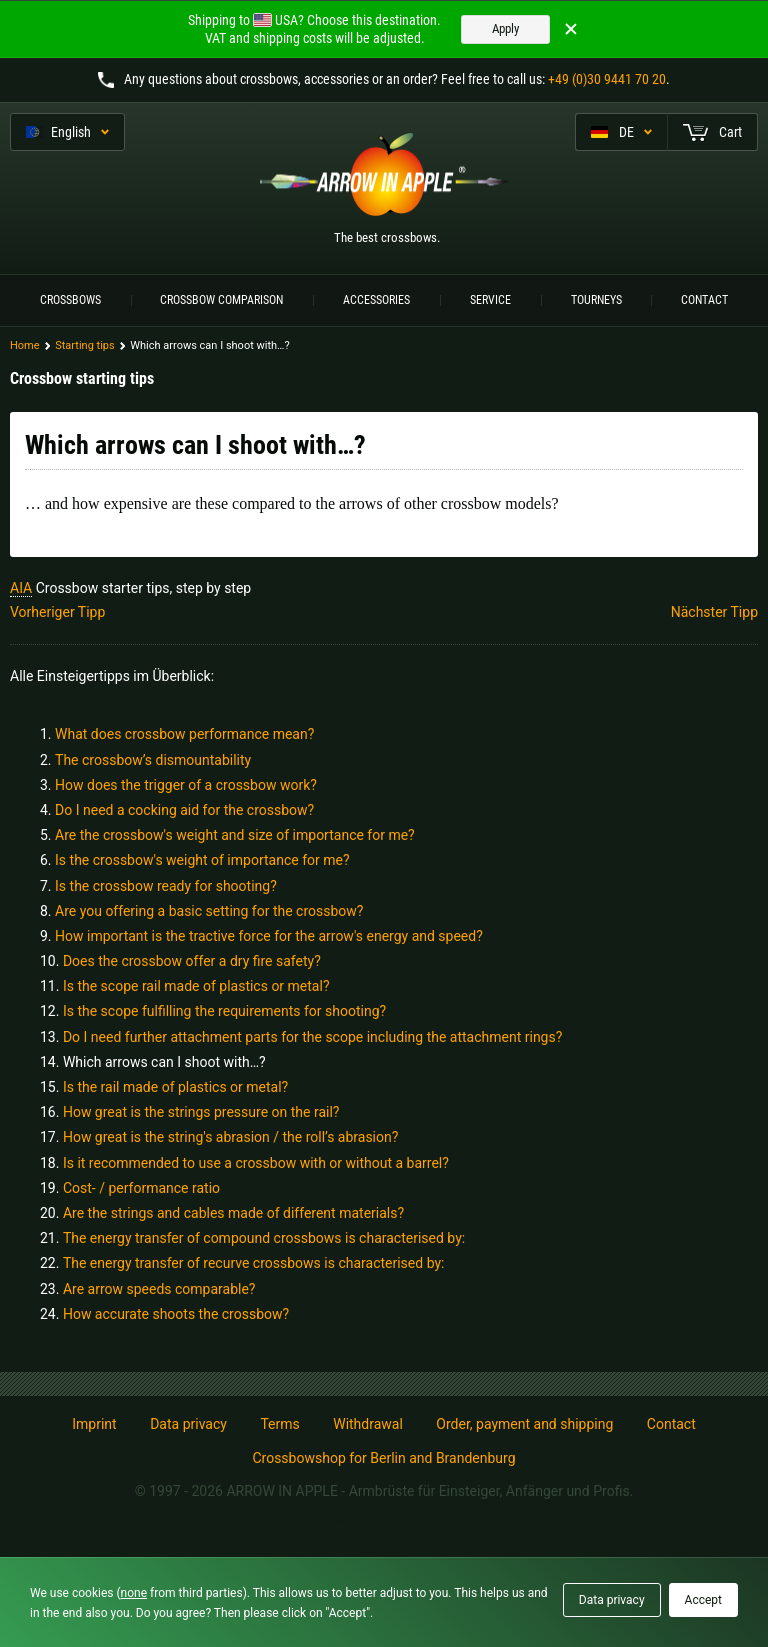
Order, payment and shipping (524, 1424)
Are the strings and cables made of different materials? (233, 1213)
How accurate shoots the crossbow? (176, 1314)
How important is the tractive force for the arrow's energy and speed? (269, 936)
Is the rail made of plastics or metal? (175, 1087)
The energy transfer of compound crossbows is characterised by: (264, 1238)
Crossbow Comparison (221, 300)
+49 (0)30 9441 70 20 (607, 79)
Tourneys (596, 300)
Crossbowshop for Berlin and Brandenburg (383, 1458)
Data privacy (188, 1424)
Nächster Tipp (714, 612)
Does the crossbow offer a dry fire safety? (192, 961)
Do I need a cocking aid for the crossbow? (184, 810)
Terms (279, 1424)
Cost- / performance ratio (141, 1188)
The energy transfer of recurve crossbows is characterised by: (254, 1263)
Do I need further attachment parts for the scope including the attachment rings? (312, 1037)
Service (490, 300)
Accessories (376, 300)
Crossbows (70, 300)
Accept (703, 1600)
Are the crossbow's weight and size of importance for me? (235, 835)
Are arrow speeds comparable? (159, 1289)
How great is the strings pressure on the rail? (201, 1112)
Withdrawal (368, 1424)
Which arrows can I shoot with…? (164, 1062)
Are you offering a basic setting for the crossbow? (209, 911)
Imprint (94, 1424)
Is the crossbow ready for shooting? (166, 886)
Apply (505, 28)
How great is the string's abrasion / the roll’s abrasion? (230, 1137)
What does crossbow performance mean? (184, 734)
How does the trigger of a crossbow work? (186, 785)
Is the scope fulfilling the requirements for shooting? (224, 1011)
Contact (704, 300)
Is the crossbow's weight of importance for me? (202, 860)
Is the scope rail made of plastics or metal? (196, 986)
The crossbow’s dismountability (153, 760)
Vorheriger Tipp (57, 612)
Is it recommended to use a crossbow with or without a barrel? (256, 1163)
